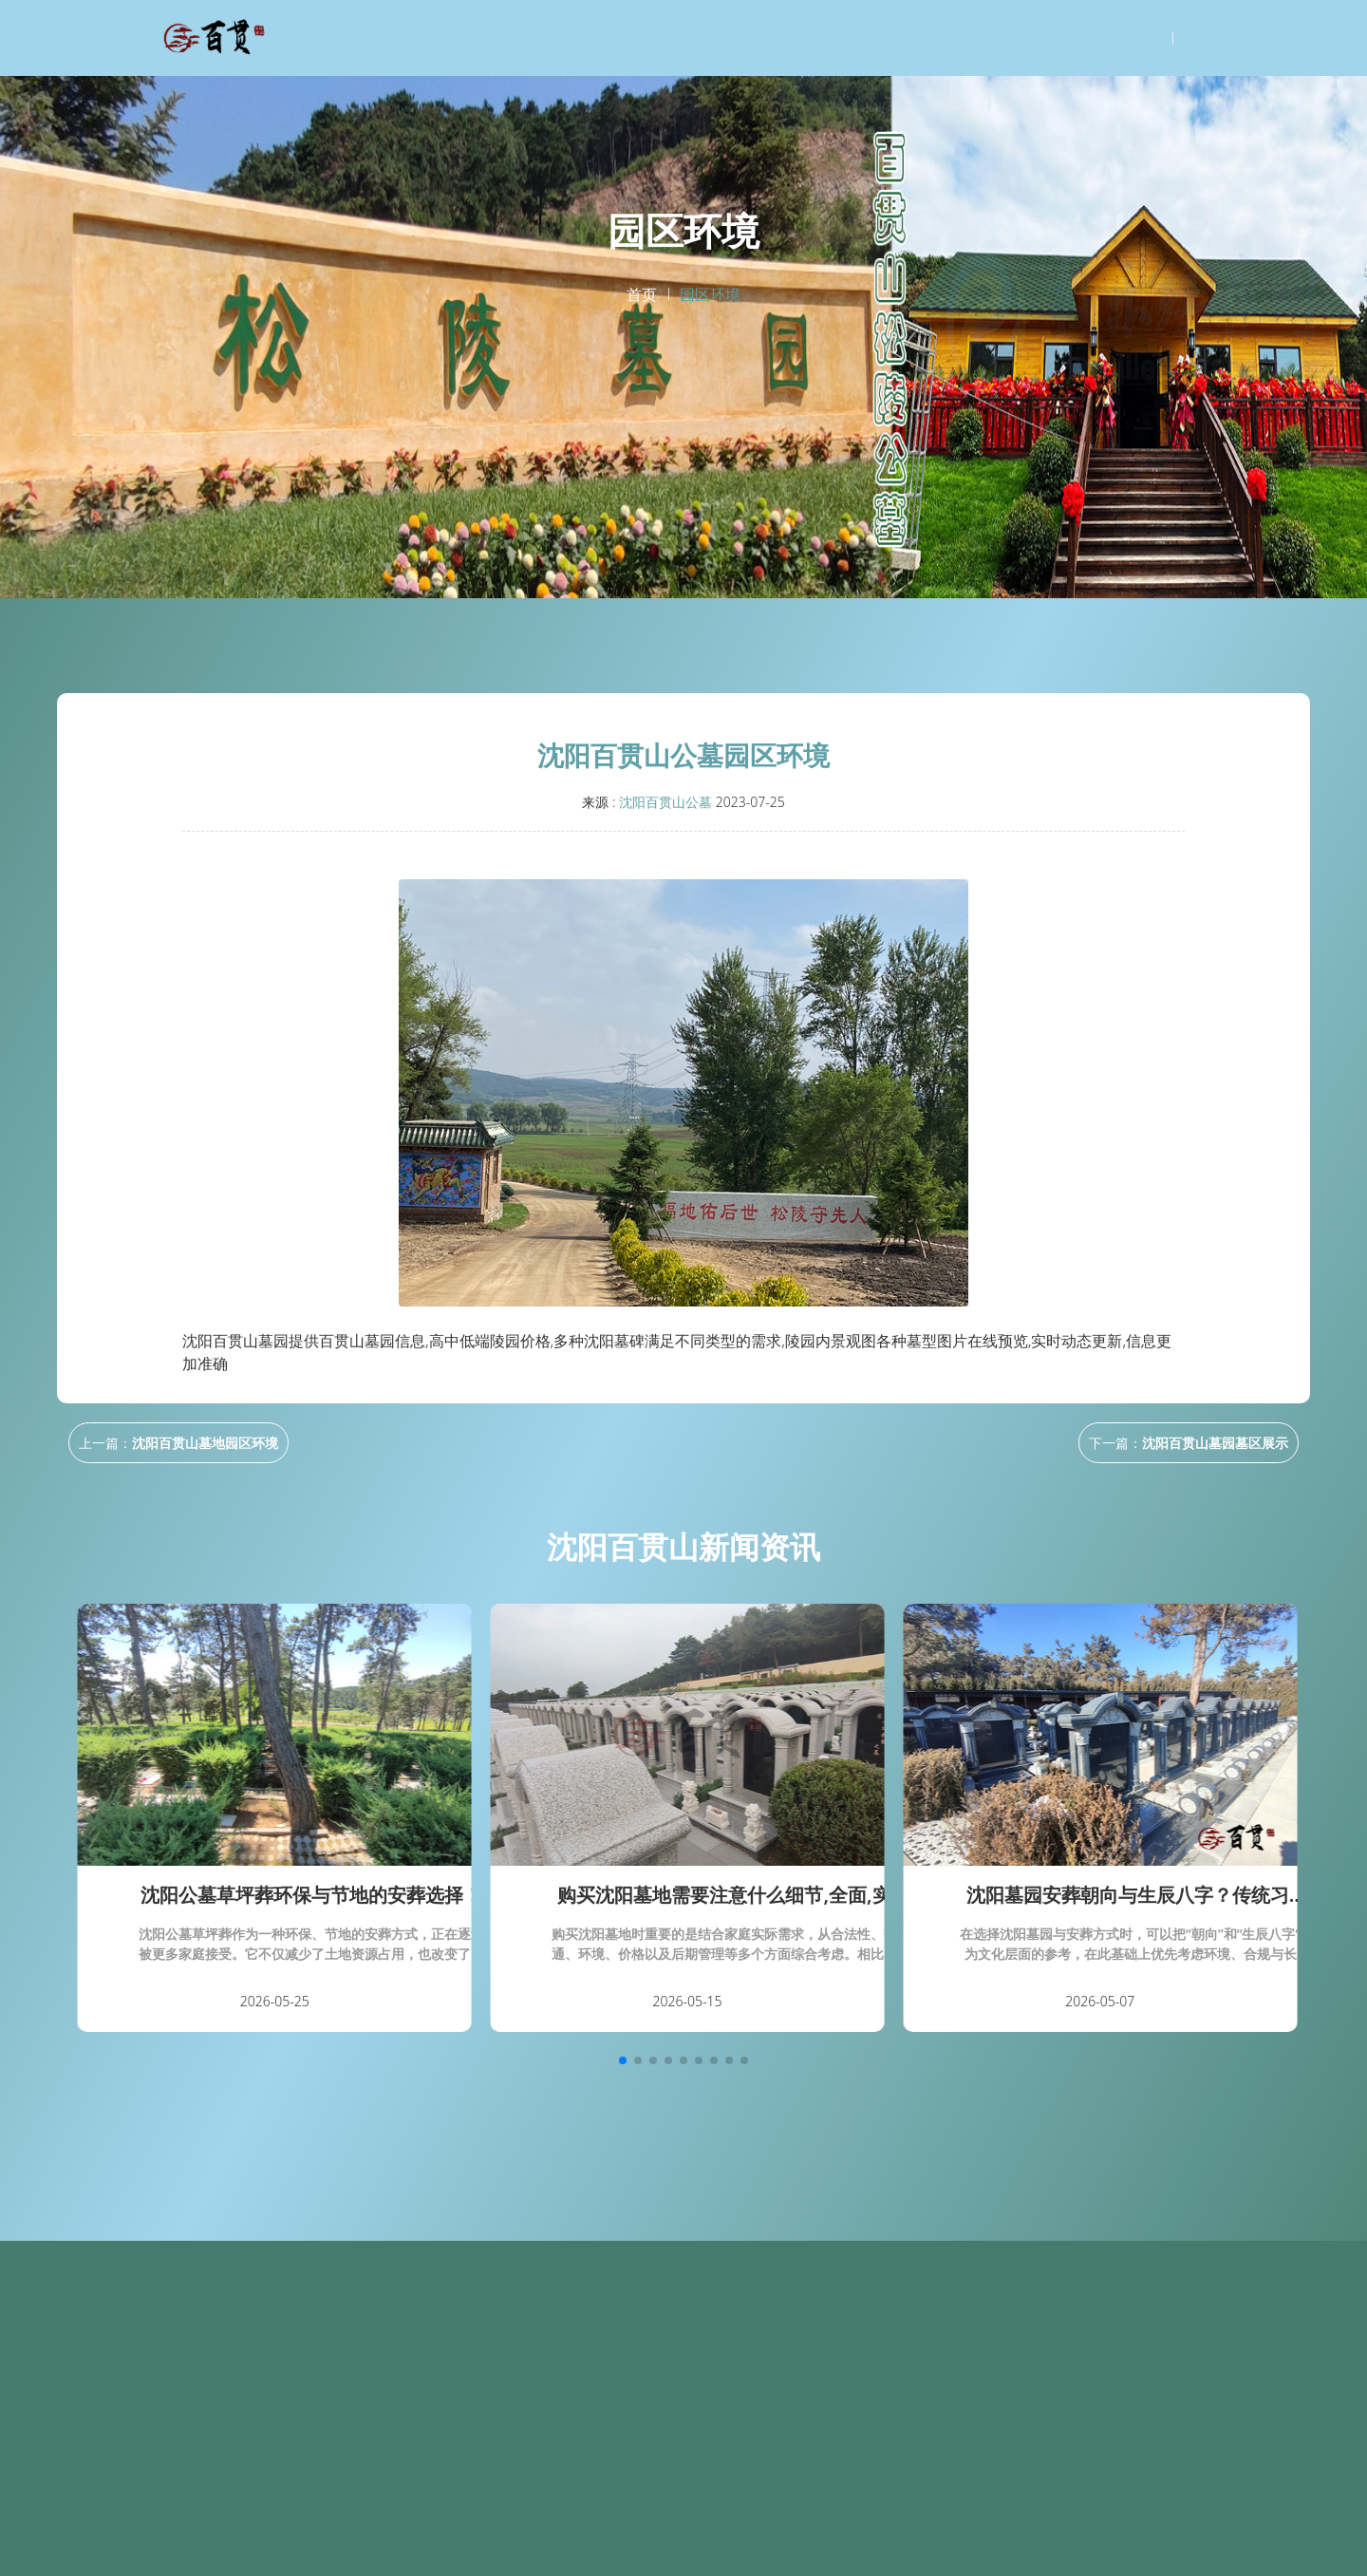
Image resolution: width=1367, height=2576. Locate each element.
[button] (623, 2060)
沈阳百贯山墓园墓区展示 (1215, 1443)
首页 (642, 294)
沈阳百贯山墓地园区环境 (205, 1443)
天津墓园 (788, 2553)
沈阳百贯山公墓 (665, 802)
